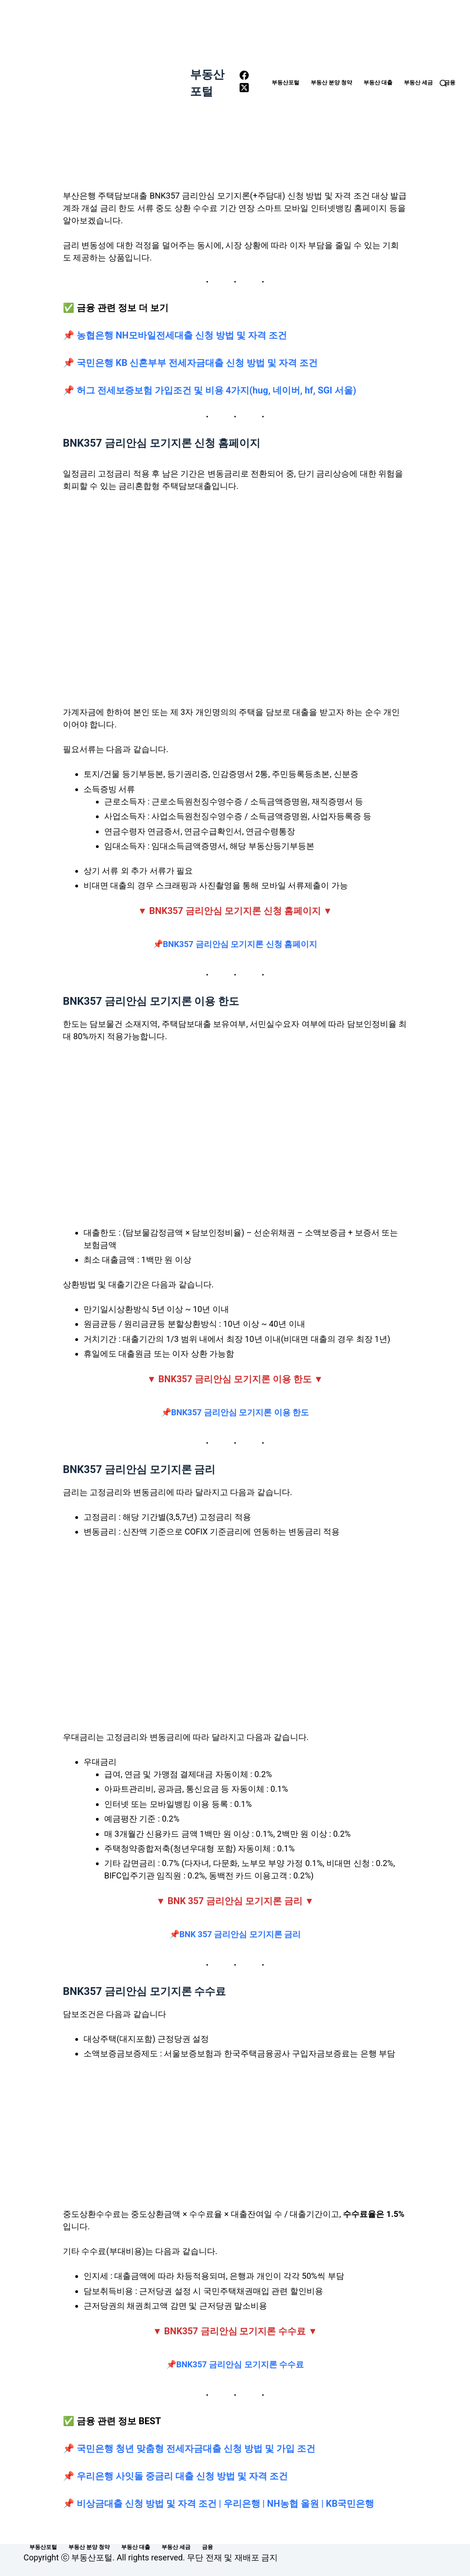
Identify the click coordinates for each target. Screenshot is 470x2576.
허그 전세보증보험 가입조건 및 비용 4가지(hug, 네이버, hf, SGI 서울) (216, 390)
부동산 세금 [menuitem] (418, 82)
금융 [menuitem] (449, 82)
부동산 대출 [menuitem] (378, 82)
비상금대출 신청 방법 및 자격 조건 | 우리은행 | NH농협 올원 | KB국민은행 (225, 2503)
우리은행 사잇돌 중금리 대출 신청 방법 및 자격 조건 (182, 2476)
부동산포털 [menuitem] (285, 82)
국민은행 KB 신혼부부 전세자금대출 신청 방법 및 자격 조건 (197, 362)
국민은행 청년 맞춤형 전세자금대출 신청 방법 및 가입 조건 (196, 2448)
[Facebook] (244, 77)
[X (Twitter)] (244, 89)
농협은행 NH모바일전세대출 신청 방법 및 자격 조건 (182, 335)
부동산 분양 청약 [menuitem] (331, 82)
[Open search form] (443, 83)
